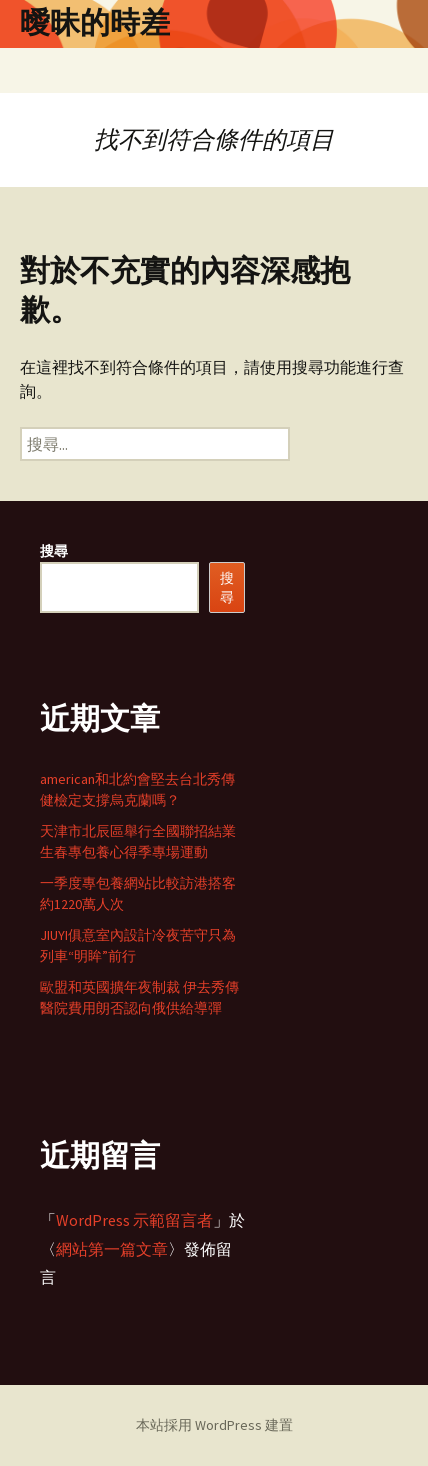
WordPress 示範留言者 (134, 1220)
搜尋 (54, 551)
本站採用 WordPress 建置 (214, 1425)
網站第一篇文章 (112, 1249)
